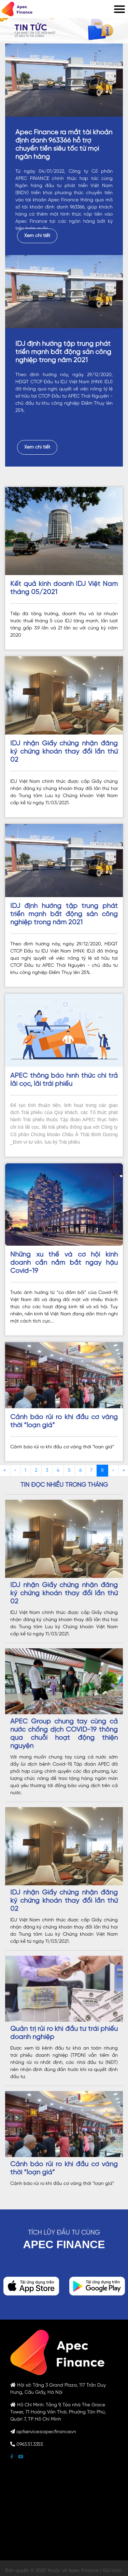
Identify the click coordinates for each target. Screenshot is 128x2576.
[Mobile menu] (119, 9)
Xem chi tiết (37, 235)
